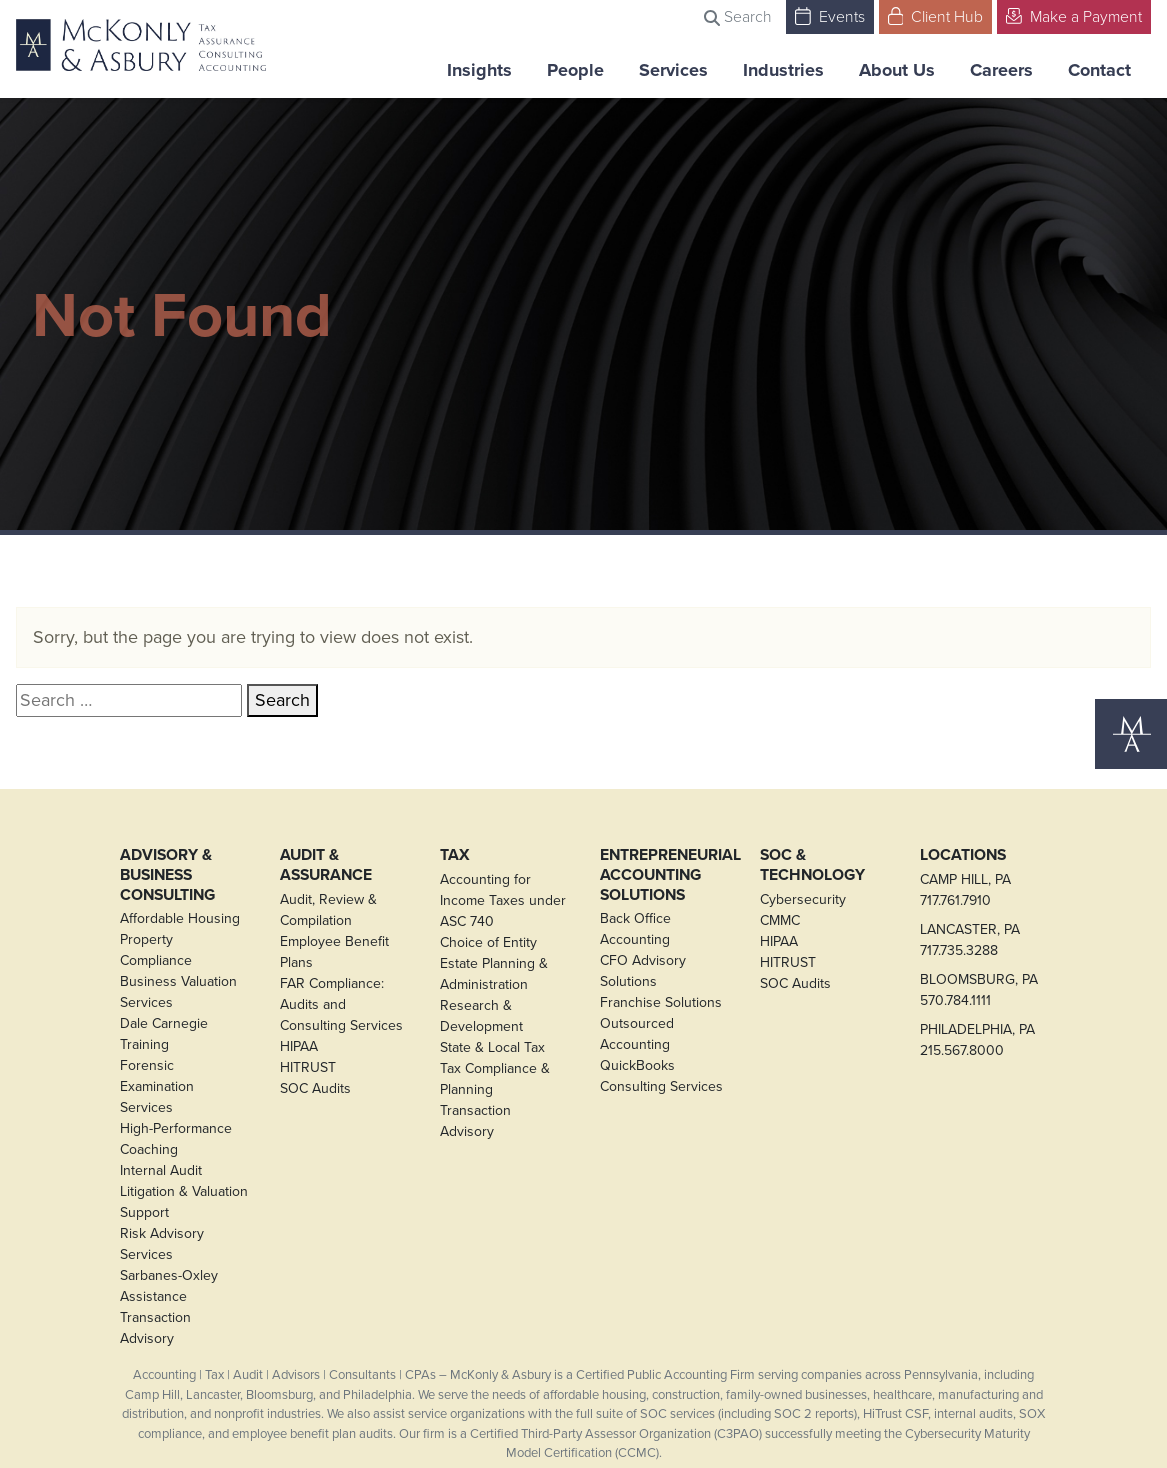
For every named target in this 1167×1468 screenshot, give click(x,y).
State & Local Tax (492, 1047)
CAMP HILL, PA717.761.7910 (965, 890)
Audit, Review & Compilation (328, 910)
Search (738, 16)
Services (673, 70)
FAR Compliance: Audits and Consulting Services (341, 1004)
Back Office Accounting (635, 929)
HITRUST (308, 1067)
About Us (897, 70)
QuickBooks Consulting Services (661, 1076)
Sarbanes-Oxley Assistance (169, 1286)
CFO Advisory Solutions (643, 971)
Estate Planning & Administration (494, 974)
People (575, 70)
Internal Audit (161, 1170)
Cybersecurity (803, 899)
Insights (479, 70)
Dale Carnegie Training (164, 1034)
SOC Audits (315, 1088)
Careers (1001, 70)
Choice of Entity (488, 942)
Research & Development (481, 1016)
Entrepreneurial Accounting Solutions (664, 874)
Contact (1099, 70)
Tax (455, 855)
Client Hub (936, 15)
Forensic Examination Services (157, 1086)
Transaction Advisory (155, 1328)
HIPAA (299, 1046)
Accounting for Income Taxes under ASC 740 (503, 900)
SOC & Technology (812, 864)
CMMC (780, 920)
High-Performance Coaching (176, 1139)
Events (830, 15)
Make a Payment (1074, 15)
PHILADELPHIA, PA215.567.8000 (977, 1040)
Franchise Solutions (661, 1002)
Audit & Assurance (326, 864)
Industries (783, 70)
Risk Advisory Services (162, 1244)
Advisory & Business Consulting (167, 874)
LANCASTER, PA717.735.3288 (970, 940)
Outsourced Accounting (637, 1034)
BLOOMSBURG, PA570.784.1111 (979, 990)
